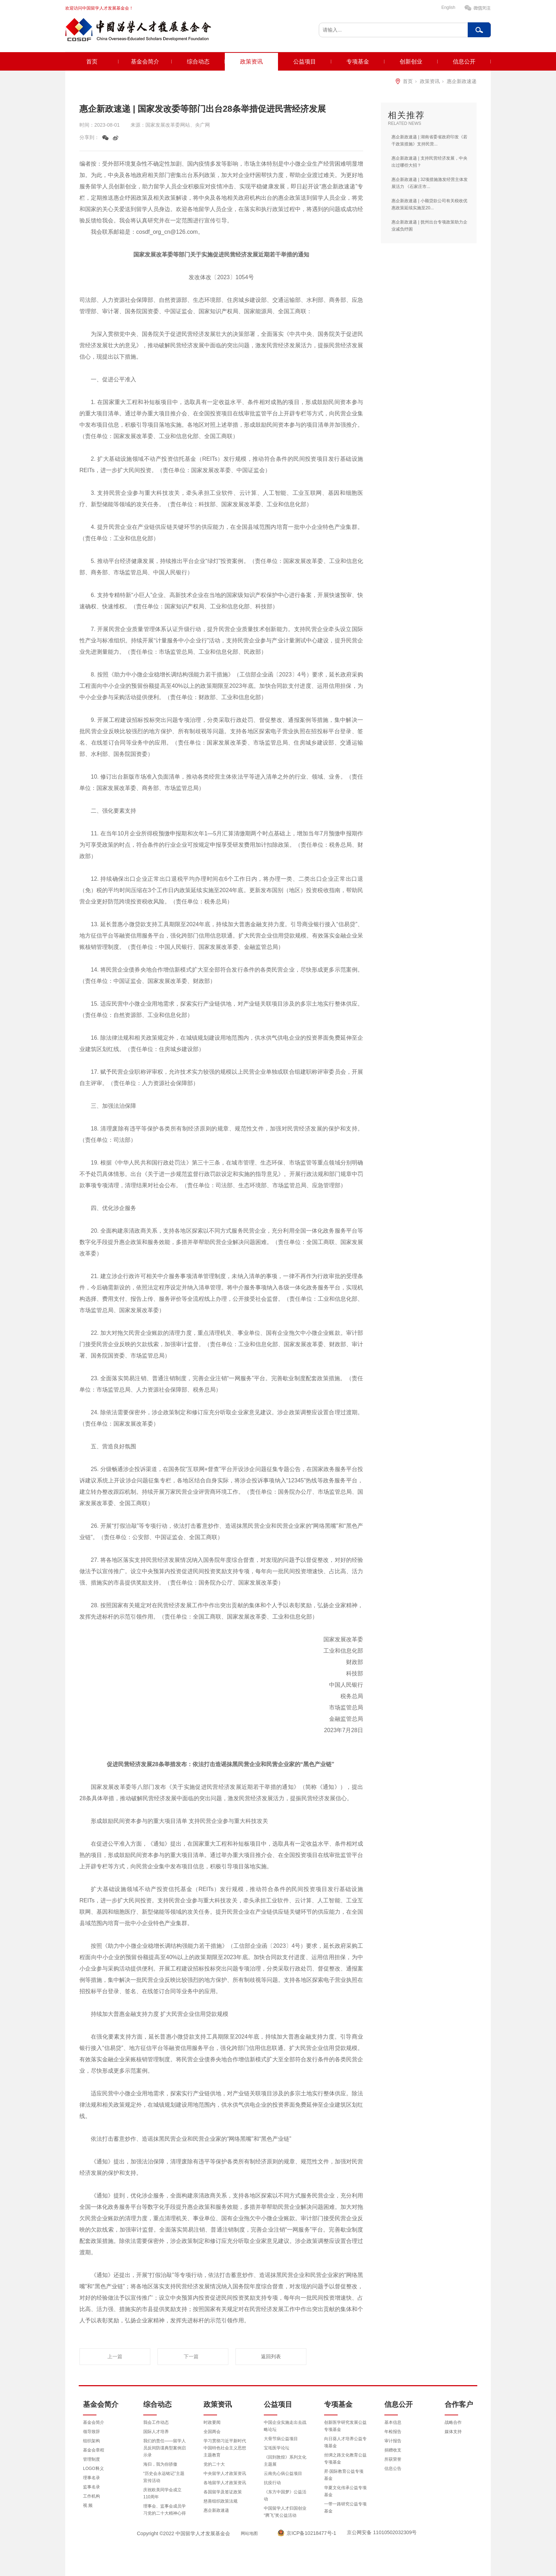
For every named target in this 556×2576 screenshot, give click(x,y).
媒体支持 (453, 2431)
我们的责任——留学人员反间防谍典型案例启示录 (164, 2448)
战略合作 (453, 2422)
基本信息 (392, 2422)
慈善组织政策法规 (221, 2501)
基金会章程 (93, 2450)
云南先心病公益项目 (283, 2473)
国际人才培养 (156, 2431)
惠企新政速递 (462, 81)
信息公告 (392, 2468)
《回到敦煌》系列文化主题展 (285, 2461)
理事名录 (91, 2477)
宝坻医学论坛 (276, 2447)
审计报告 (392, 2440)
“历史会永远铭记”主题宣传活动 (163, 2477)
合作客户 (459, 2404)
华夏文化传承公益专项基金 (345, 2491)
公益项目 (304, 62)
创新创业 (411, 62)
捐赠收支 (392, 2450)
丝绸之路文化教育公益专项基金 (345, 2459)
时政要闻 (212, 2422)
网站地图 (249, 2533)
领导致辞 (91, 2431)
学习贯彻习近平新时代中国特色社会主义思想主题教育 (225, 2448)
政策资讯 (251, 62)
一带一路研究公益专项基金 (345, 2508)
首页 (92, 62)
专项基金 (357, 62)
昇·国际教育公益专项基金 (343, 2475)
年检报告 (392, 2431)
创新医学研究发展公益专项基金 (345, 2426)
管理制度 (91, 2459)
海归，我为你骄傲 (160, 2464)
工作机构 (91, 2496)
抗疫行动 (272, 2482)
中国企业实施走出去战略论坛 (285, 2426)
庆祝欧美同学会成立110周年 (162, 2493)
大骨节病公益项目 (281, 2438)
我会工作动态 (156, 2422)
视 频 (88, 2505)
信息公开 (464, 62)
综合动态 (198, 62)
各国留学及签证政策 (223, 2491)
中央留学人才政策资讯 (225, 2473)
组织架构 (91, 2440)
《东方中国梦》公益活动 (285, 2495)
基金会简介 (145, 62)
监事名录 (91, 2486)
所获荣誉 (392, 2459)
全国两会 (212, 2431)
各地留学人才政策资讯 (225, 2482)
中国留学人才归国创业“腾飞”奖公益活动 (285, 2512)
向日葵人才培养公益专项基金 (345, 2442)
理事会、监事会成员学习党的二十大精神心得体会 (164, 2513)
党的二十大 (214, 2464)
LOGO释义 (93, 2468)
